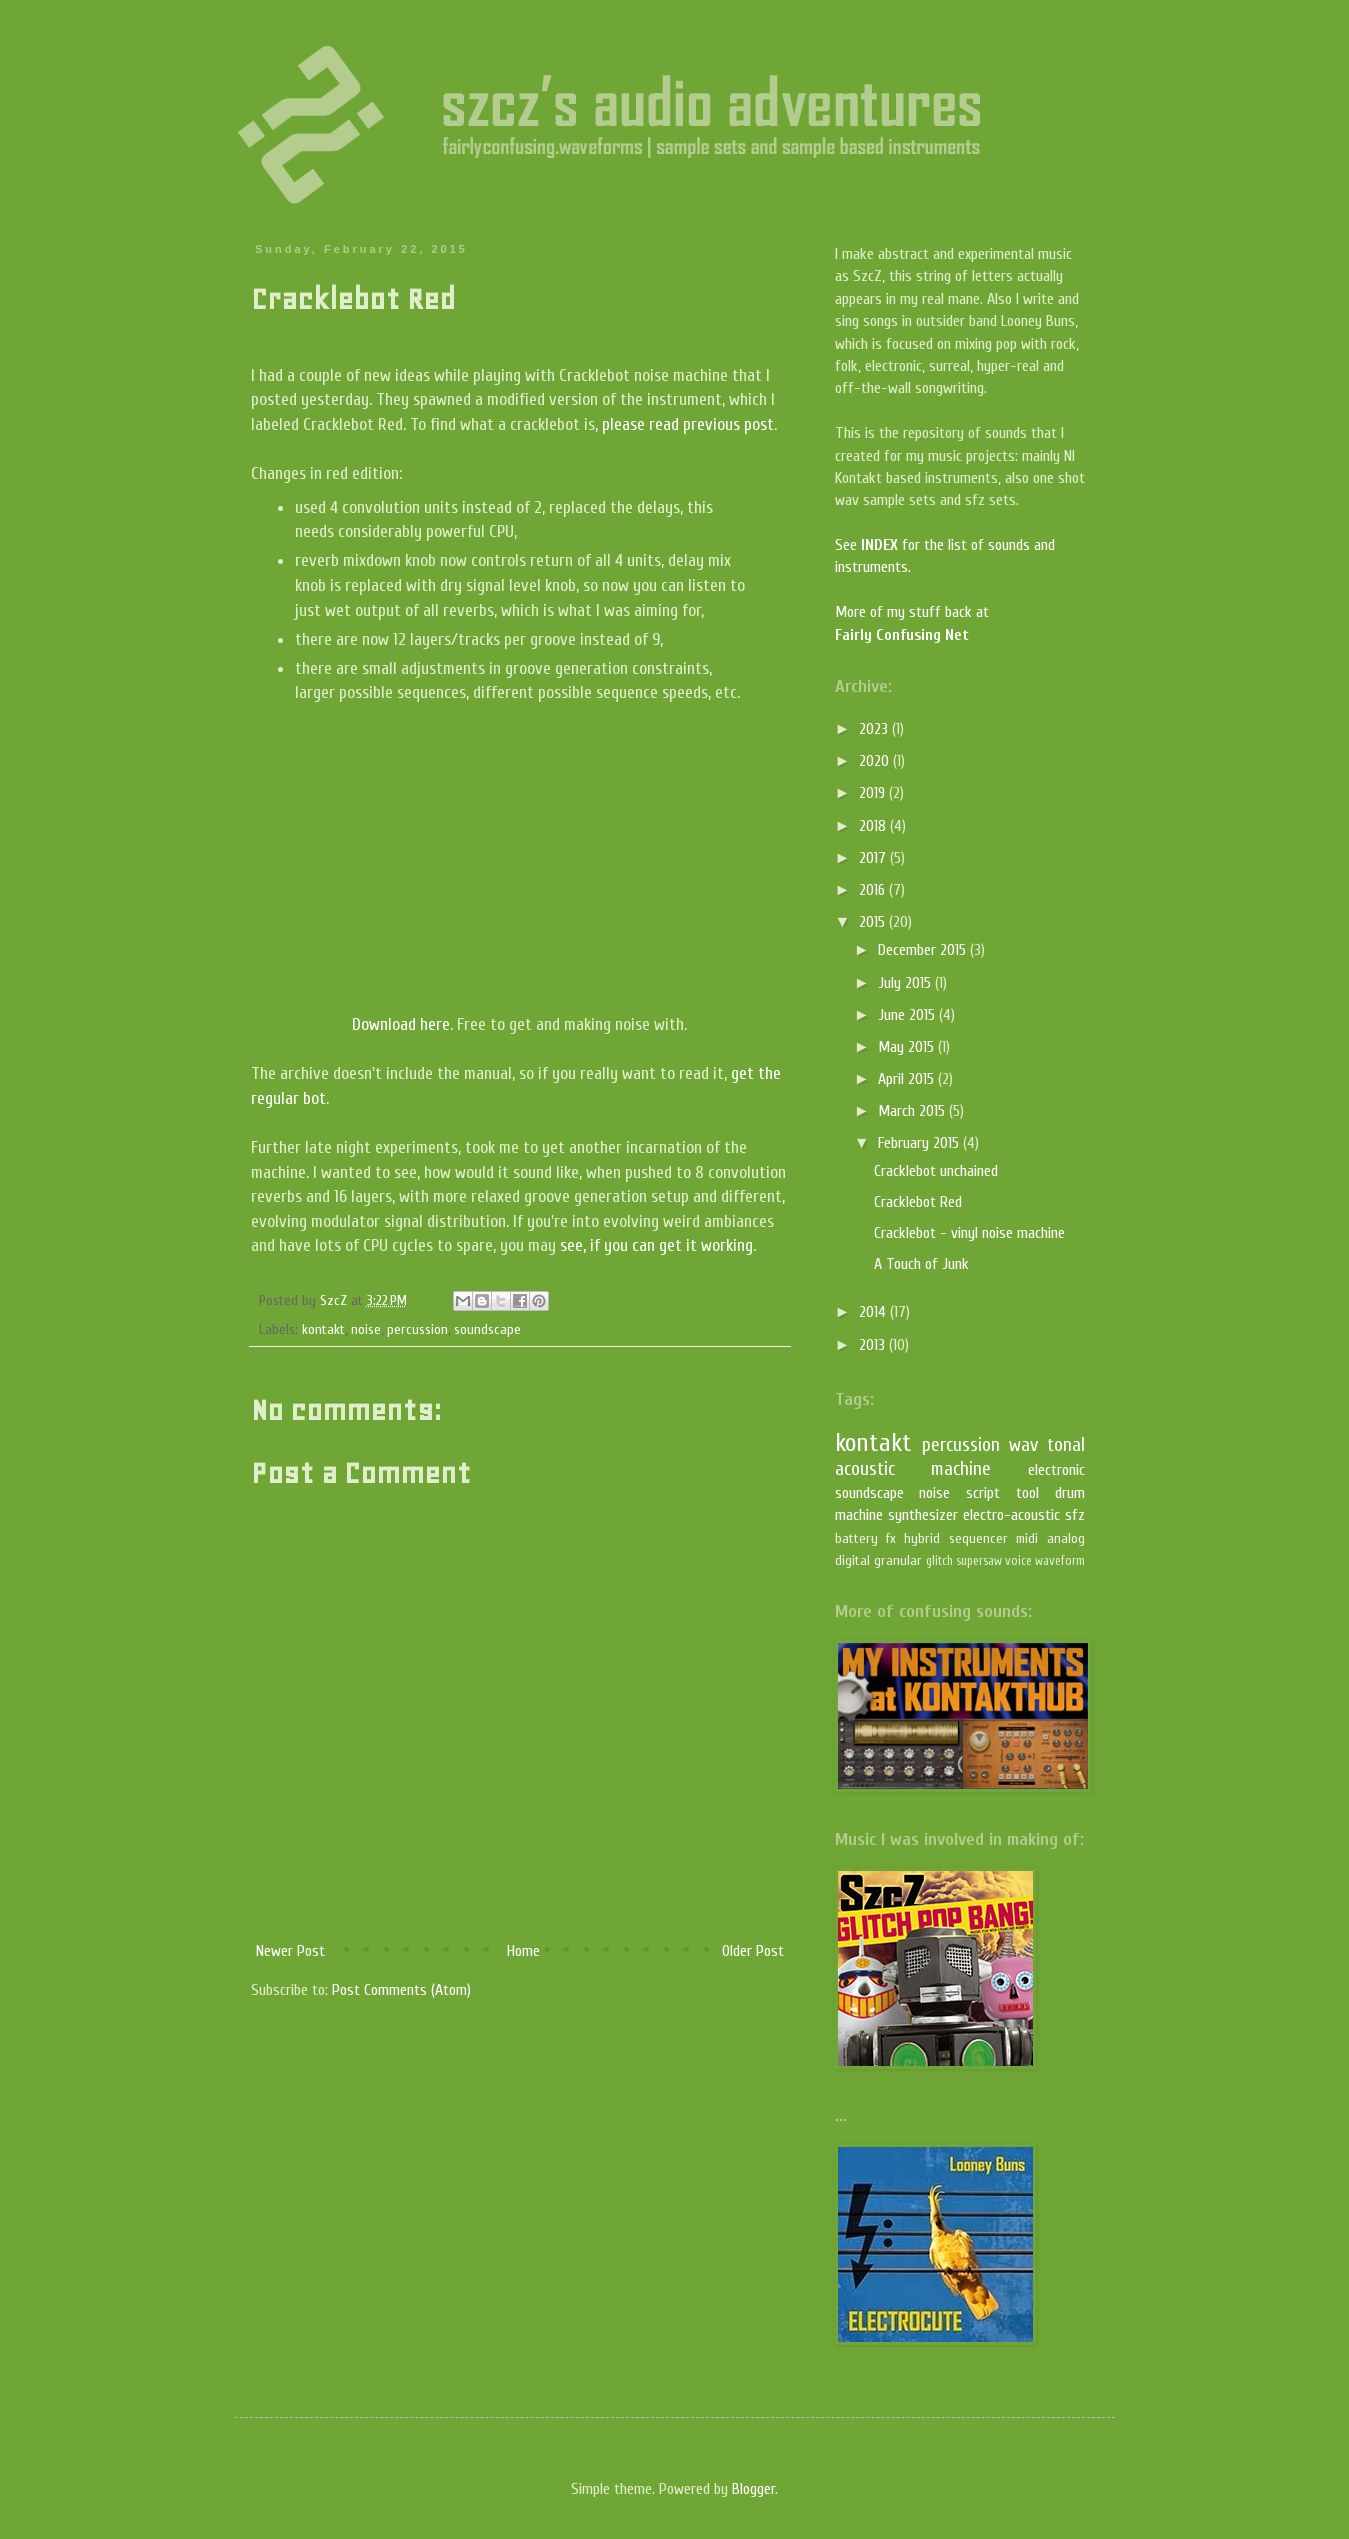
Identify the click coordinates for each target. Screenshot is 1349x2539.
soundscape (487, 1329)
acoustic (865, 1469)
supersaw (979, 1561)
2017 (874, 858)
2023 (875, 729)
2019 (874, 793)
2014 (874, 1312)
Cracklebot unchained (936, 1171)
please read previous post (688, 424)
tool (1027, 1493)
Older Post (753, 1951)
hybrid (922, 1538)
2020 (876, 761)
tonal (1066, 1445)
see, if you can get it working (656, 1245)
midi (1027, 1538)
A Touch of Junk (921, 1264)
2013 (874, 1345)
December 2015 (924, 950)
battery (856, 1538)
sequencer (978, 1538)
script (983, 1493)
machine (961, 1469)
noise (366, 1329)
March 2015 (913, 1111)
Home (523, 1951)
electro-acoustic (1011, 1515)
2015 (874, 922)
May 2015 (908, 1047)
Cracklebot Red (918, 1202)
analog (1066, 1538)
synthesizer (923, 1515)
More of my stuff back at (912, 612)
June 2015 (908, 1015)
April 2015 (908, 1079)
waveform (1060, 1561)
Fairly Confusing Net (902, 635)
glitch (939, 1561)
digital (852, 1560)
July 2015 (906, 983)
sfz (1075, 1515)
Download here (401, 1024)
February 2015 (920, 1143)
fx (891, 1538)
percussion (417, 1329)
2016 (874, 890)
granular (898, 1560)
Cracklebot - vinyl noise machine (969, 1233)
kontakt (323, 1329)
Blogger (753, 2489)
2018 (874, 826)
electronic (1056, 1470)
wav (1023, 1445)
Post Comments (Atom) (401, 1990)
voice (1018, 1561)
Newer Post (290, 1951)
